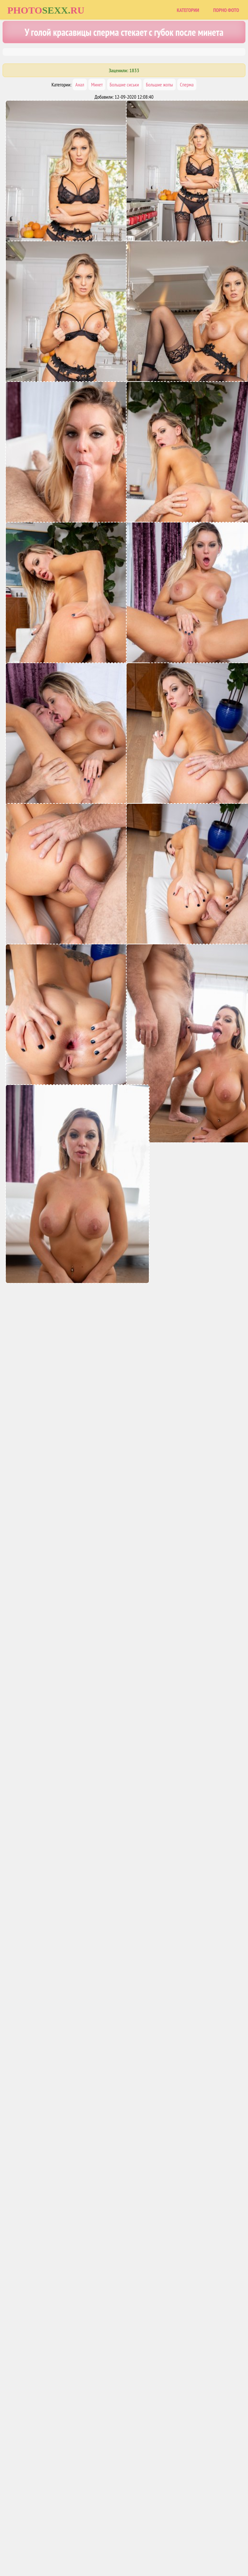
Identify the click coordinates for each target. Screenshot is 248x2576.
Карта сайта (99, 2544)
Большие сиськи (124, 84)
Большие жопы (159, 84)
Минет (97, 84)
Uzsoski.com (170, 2544)
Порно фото (226, 10)
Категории (188, 10)
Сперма (187, 84)
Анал (79, 84)
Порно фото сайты (135, 2544)
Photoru (46, 10)
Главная (73, 2544)
